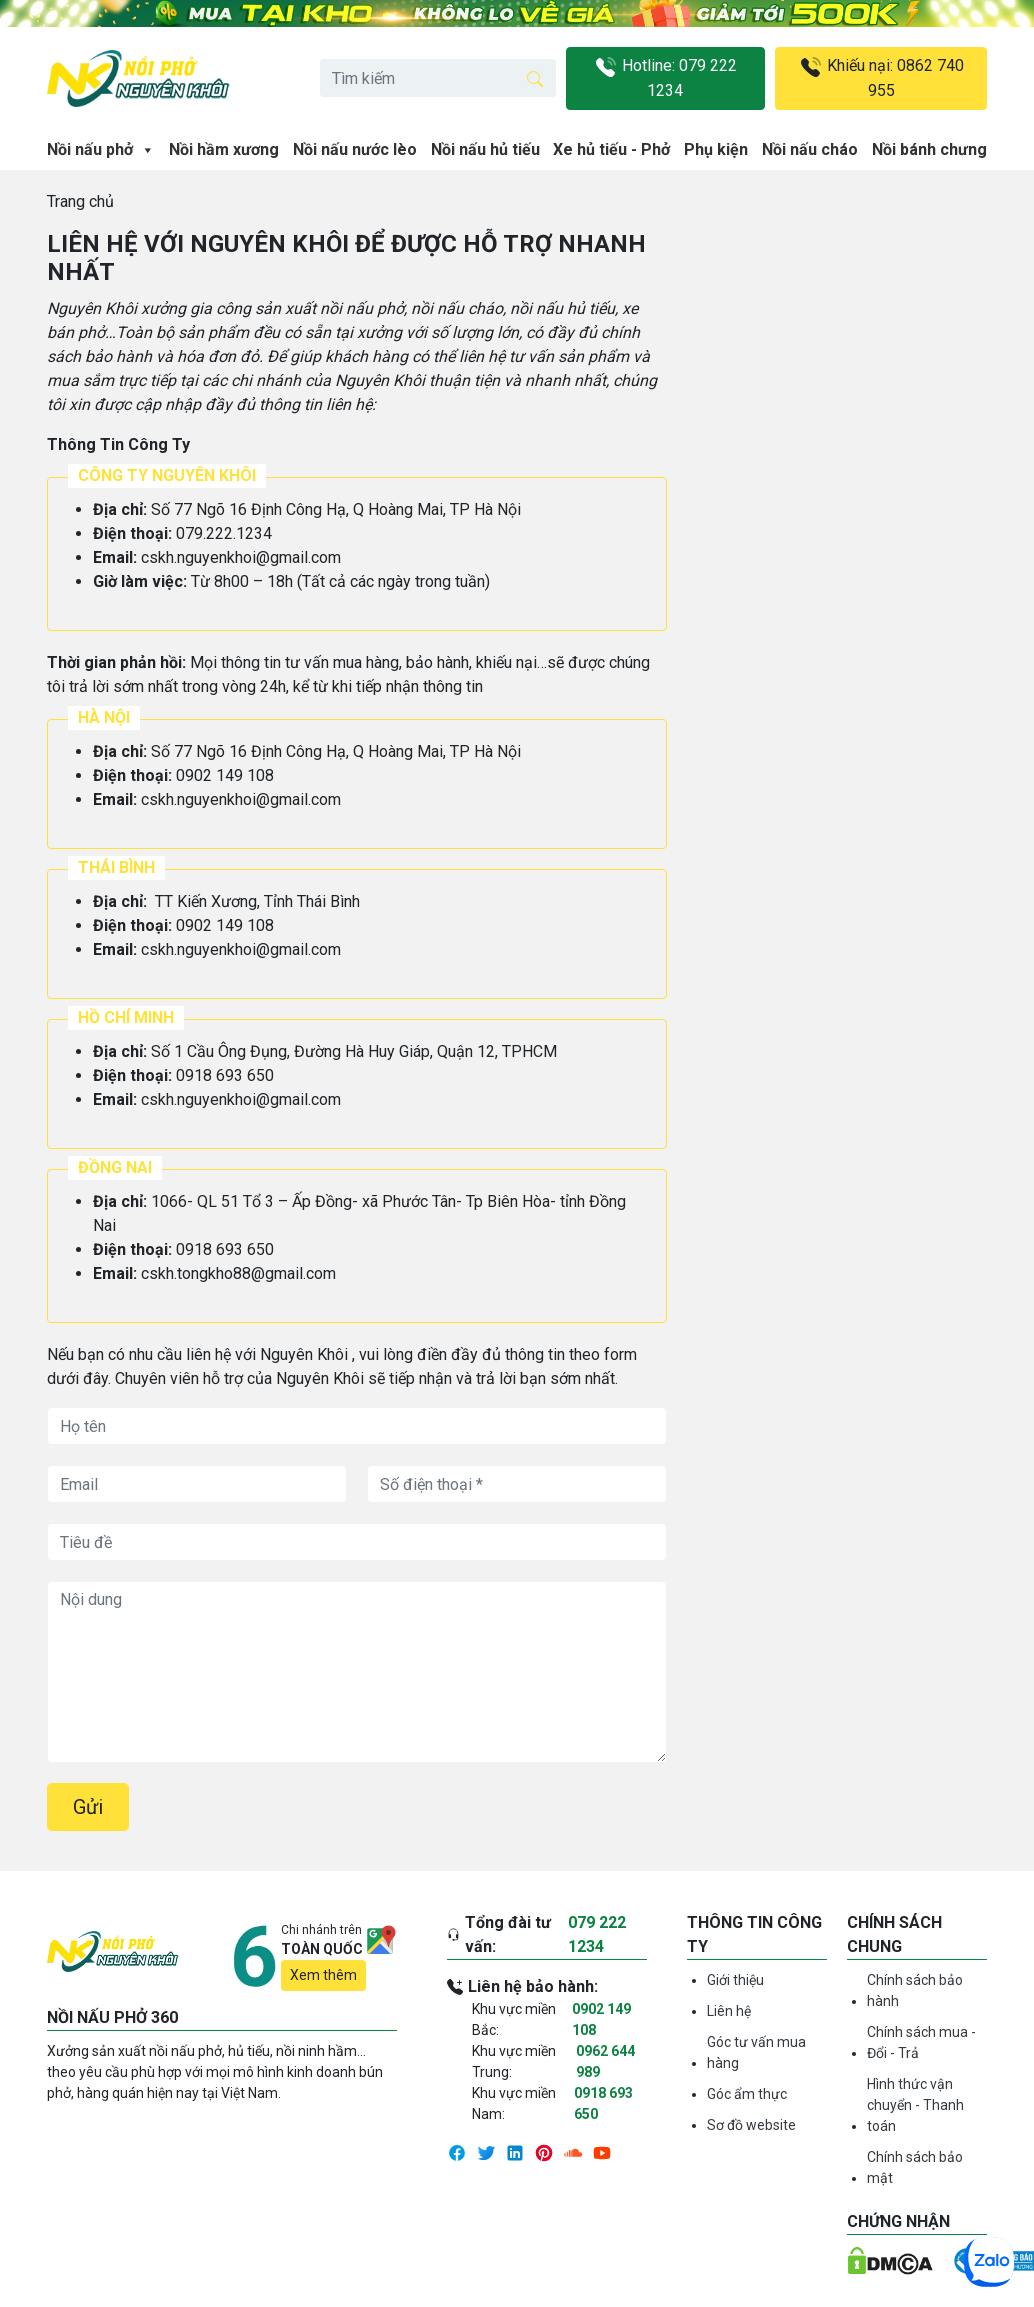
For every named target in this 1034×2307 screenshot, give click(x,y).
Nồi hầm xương (224, 149)
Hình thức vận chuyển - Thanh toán (915, 2105)
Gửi (88, 1807)
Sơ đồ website (751, 2125)
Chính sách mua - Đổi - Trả (921, 2042)
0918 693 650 (603, 2103)
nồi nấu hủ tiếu (562, 308)
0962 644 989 (605, 2061)
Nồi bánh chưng (929, 149)
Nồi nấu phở (101, 150)
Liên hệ (729, 2011)
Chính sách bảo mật (915, 2167)
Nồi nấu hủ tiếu (485, 149)
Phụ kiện (716, 149)
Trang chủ (80, 201)
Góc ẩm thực (747, 2094)
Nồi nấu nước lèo (355, 149)
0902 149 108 (601, 2019)
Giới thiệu (735, 1980)
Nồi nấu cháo (810, 149)
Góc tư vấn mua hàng (756, 2052)
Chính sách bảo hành (915, 1990)
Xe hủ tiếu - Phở (611, 149)
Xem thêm (323, 1975)
